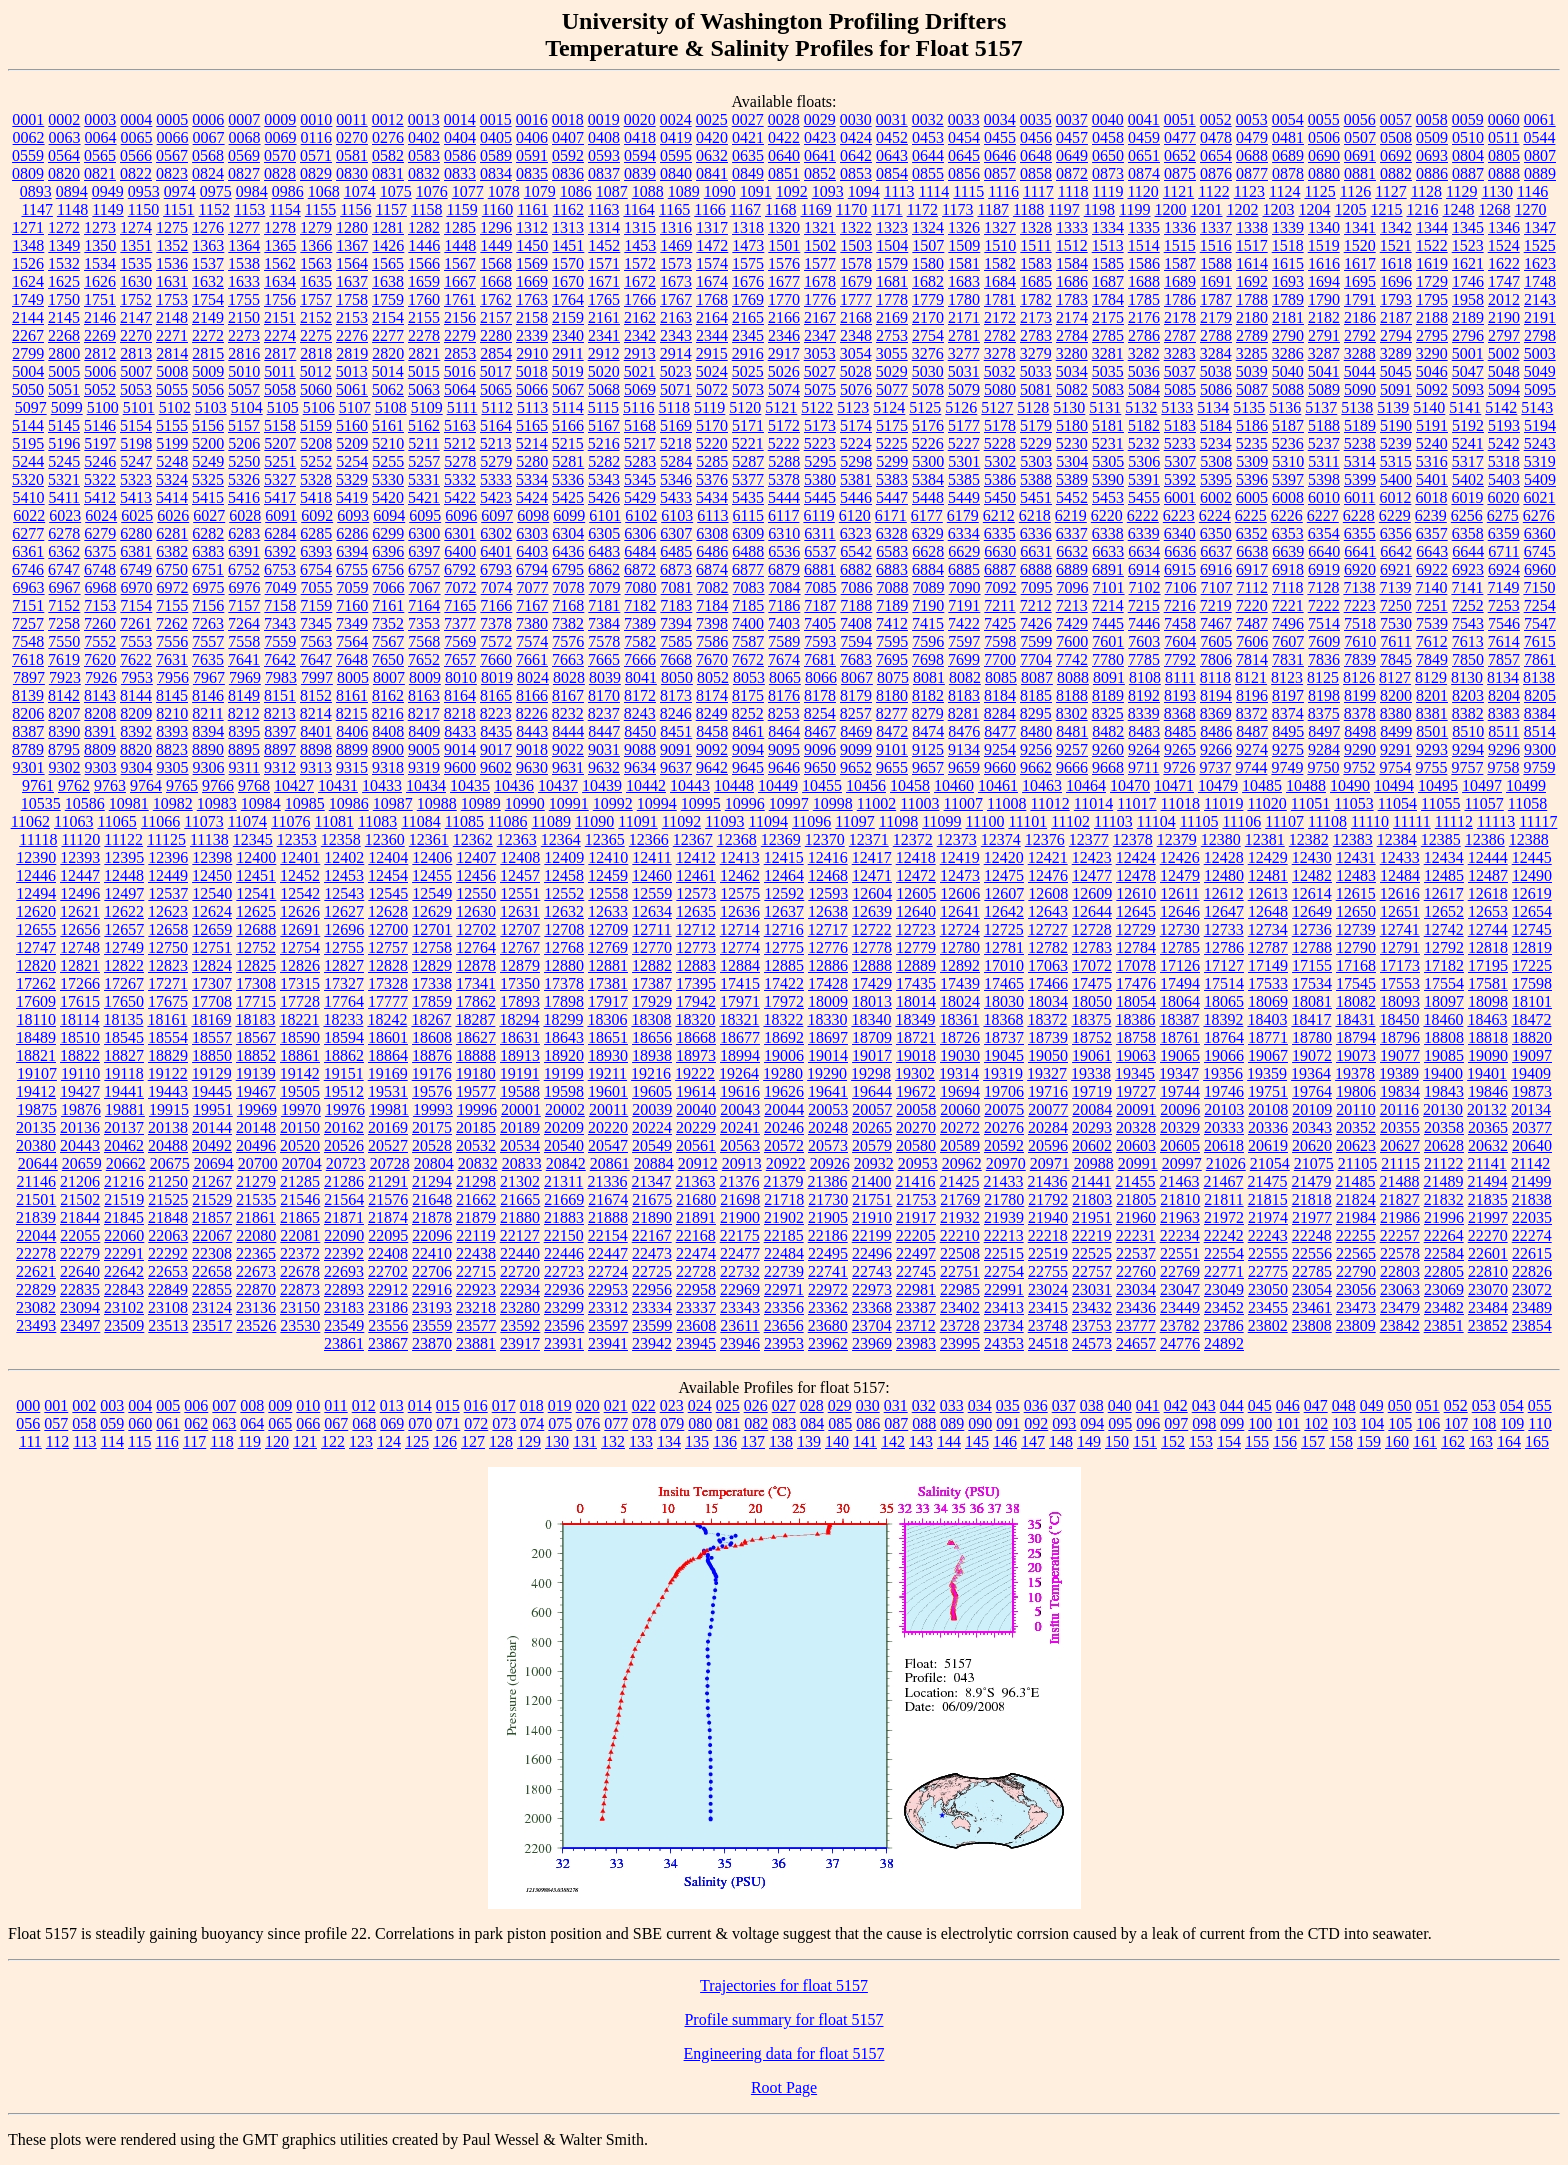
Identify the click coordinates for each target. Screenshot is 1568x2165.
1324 (928, 227)
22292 (168, 1253)
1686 (1072, 281)
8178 (820, 695)
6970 (137, 587)
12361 (429, 839)
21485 (1355, 1181)
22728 (696, 1271)
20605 (1180, 1145)
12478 (1136, 875)
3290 (1432, 353)
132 (613, 1441)
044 (1232, 1405)
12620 (36, 911)
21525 (168, 1199)
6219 (1071, 515)
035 (1008, 1405)
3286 (1288, 353)
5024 (712, 371)
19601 (608, 1091)
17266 (80, 983)
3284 (1216, 353)
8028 (569, 677)
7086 (857, 587)
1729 (1432, 281)
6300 (424, 533)
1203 (1279, 209)
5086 (1216, 389)
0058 (1432, 119)
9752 (1359, 767)
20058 (916, 1109)
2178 (1180, 317)
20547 (608, 1145)
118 (221, 1441)
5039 (1252, 371)
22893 (344, 1289)
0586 (460, 155)
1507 (928, 245)
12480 (1224, 875)
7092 (1001, 587)
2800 (64, 353)
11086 (507, 821)
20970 (1006, 1163)
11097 (854, 821)
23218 (476, 1307)
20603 (1136, 1145)
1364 (244, 245)
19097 (1532, 1055)
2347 (820, 335)
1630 (136, 281)
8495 (1288, 731)
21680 (696, 1199)
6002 (1216, 497)
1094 (864, 191)
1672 (640, 281)
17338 (432, 983)
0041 (1144, 119)
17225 (1532, 965)
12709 (608, 929)
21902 (784, 1217)
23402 (960, 1307)
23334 (652, 1307)
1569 (532, 263)
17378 (564, 983)
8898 (316, 749)
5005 (64, 371)
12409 (564, 857)
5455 (1144, 497)
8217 (424, 713)
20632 (1488, 1145)
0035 (1036, 119)
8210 (172, 713)
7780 (1108, 659)
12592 (784, 893)
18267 (431, 1019)
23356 (784, 1307)
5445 (820, 497)
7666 (640, 659)
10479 (1218, 785)
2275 (316, 335)
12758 (432, 947)
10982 (173, 803)
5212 (460, 443)
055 (1540, 1405)
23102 (124, 1307)
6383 (208, 551)
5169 (676, 425)
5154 (136, 425)
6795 (568, 569)
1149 (107, 209)
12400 (256, 857)
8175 (748, 695)
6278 (64, 533)
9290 (1360, 749)
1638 (388, 281)
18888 (476, 1055)
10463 (1042, 785)
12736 (1312, 929)
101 (1288, 1423)
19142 (300, 1073)
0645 (964, 155)
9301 (29, 767)
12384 (1397, 839)
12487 (1488, 875)
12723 (916, 929)
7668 (676, 659)
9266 (1216, 749)
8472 (892, 731)
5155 (172, 425)
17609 (36, 1001)
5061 (352, 389)
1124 (1284, 191)
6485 (676, 551)
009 (280, 1405)
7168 (568, 605)
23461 (1312, 1307)
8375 (1324, 713)
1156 (355, 209)
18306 (607, 1019)
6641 (1360, 551)
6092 (317, 515)
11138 (209, 839)
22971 (784, 1289)
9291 (1396, 749)
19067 (1268, 1055)
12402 (344, 857)
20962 (962, 1163)
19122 (168, 1073)
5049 (1540, 371)
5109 (427, 407)
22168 (696, 1235)
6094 (389, 515)
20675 (170, 1163)
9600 (460, 767)
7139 (1395, 587)
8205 (1540, 695)
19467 (256, 1091)
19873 (1532, 1091)
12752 (256, 947)
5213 (496, 443)
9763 (110, 785)
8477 (1000, 731)
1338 (1252, 227)
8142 (64, 695)
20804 (434, 1163)
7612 (1432, 641)
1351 (136, 245)
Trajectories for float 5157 (784, 1985)
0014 (460, 119)
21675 (652, 1199)
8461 (748, 731)
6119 (818, 515)
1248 (1459, 209)
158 (1341, 1441)
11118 (38, 839)
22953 (608, 1289)
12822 (124, 965)
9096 (820, 749)
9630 (532, 767)
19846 (1488, 1091)
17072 (1092, 965)
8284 (1000, 713)
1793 (1396, 299)
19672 (916, 1091)
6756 (388, 569)
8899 (352, 749)
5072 (712, 389)
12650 (1356, 911)
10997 (789, 803)
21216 (124, 1181)
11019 (1223, 803)
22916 (432, 1289)
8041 (641, 677)
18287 (475, 1019)
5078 (928, 389)
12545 (388, 893)
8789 (28, 749)
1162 (568, 209)
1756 (280, 299)
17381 (608, 983)
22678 (300, 1271)
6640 (1324, 551)
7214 (1108, 605)
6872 (640, 569)
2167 (820, 317)
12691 (300, 929)
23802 (1268, 1325)
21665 (520, 1199)
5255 (388, 461)
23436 (1136, 1307)
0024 (676, 119)
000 (28, 1405)
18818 (1488, 1037)
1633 (244, 281)
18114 (79, 1019)
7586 (712, 641)
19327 (1047, 1073)
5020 (604, 371)
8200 (1396, 695)
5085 (1180, 389)
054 (1512, 1405)
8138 (1539, 677)
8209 (136, 713)
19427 (80, 1091)
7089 (929, 587)
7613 (1468, 641)
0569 (244, 155)
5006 (100, 371)
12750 (168, 947)
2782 (1000, 335)
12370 (825, 839)
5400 (1396, 479)
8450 (640, 731)
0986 (288, 191)
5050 (28, 389)
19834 (1400, 1091)
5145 (64, 425)
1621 (1468, 263)
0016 (532, 119)
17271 (168, 983)
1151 (178, 209)
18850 (212, 1055)
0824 (208, 173)
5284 (676, 461)
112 (57, 1441)
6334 (964, 533)
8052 (713, 677)
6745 (1540, 551)
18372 (1047, 1019)
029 (840, 1405)
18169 (211, 1019)
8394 (208, 731)
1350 (100, 245)
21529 (212, 1199)
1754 (208, 299)
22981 (916, 1289)
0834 (496, 173)
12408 (520, 857)
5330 (388, 479)
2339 (532, 335)
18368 (1003, 1019)
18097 (1444, 1001)
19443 (168, 1091)
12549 (432, 893)
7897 (29, 677)
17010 (1004, 965)
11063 (73, 821)
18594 (344, 1037)
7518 (1360, 623)
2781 (964, 335)
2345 (748, 335)
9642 (712, 767)
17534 (1312, 983)
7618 (28, 659)
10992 (613, 803)
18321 (739, 1019)
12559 (652, 893)
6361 (28, 551)
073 (504, 1423)
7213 (1072, 605)
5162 (424, 425)
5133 (1177, 407)
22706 (432, 1271)
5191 (1432, 425)
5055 (172, 389)
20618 (1224, 1145)
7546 (1504, 623)
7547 (1540, 623)
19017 (872, 1055)
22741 (828, 1271)
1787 (1216, 299)
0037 (1072, 119)
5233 (1180, 443)
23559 (432, 1325)
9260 (1108, 749)
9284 (1324, 749)
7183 (676, 605)
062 (196, 1423)
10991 (569, 803)
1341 (1360, 227)
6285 (316, 533)
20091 (1136, 1109)
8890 (208, 749)
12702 (476, 929)
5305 (1108, 461)
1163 (603, 209)
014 (420, 1405)
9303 (101, 767)
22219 (1092, 1235)
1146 (1532, 191)
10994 (657, 803)
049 (1372, 1405)
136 (725, 1441)
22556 (1312, 1253)
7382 (568, 623)
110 (1539, 1423)
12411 (651, 857)
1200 (1171, 209)
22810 (1488, 1271)
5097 (31, 407)
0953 (144, 191)
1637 (352, 281)
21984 (1356, 1217)
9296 (1504, 749)
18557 (212, 1037)
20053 (828, 1109)
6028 (245, 515)
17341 (476, 983)
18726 (960, 1037)
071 (448, 1423)
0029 (820, 119)
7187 (820, 605)
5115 (603, 407)
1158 (426, 209)
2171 (964, 317)
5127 (997, 407)
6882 (856, 569)
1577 (820, 263)
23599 (652, 1325)
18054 (1136, 1001)
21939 (1004, 1217)
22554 (1224, 1253)
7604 (1180, 641)
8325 (1108, 713)
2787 (1180, 335)
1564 (352, 263)
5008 (172, 371)
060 (140, 1423)
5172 (784, 425)
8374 (1288, 713)
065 (280, 1423)
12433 (1400, 857)
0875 (1180, 173)
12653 (1488, 911)
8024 (533, 677)
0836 (568, 173)
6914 (1144, 569)
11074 (247, 821)
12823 (168, 965)
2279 (460, 335)
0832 (424, 173)
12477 (1092, 875)
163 (1481, 1441)
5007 (136, 371)
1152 (214, 209)
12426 (1180, 857)
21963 (1180, 1217)
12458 (564, 875)
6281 (172, 533)
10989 (481, 803)
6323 (856, 533)
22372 (300, 1253)
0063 (65, 137)
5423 (496, 497)
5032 (1000, 371)
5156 (208, 425)
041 (1148, 1405)
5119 (709, 407)
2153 (352, 317)
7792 (1180, 659)
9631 (568, 767)
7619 (64, 659)
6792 (460, 569)
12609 (1092, 893)
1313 (568, 227)
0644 (928, 155)
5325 (208, 479)
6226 (1287, 515)
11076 (290, 821)
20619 (1268, 1145)
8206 (28, 713)
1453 (640, 245)
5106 (319, 407)
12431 (1356, 857)
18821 (36, 1055)
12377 (1089, 839)
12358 (341, 839)
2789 (1252, 335)
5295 (820, 461)
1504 (892, 245)
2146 (100, 317)
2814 (172, 353)
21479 (1311, 1181)
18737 (1004, 1037)
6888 (1036, 569)
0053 (1252, 119)
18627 (476, 1037)
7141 (1467, 587)
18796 (1400, 1037)
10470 (1130, 785)
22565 (1356, 1253)
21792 (1048, 1199)
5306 (1144, 461)
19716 (1048, 1091)
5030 (928, 371)
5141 (1465, 407)
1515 (1180, 245)
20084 (1092, 1109)
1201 (1207, 209)
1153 (249, 209)
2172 (1000, 317)
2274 (280, 335)
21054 (1270, 1163)
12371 (869, 839)
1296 (496, 227)
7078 (569, 587)
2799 (28, 353)
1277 (244, 227)
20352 (1356, 1127)
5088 (1288, 389)
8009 (425, 677)
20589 (960, 1145)
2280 (496, 335)
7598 (1000, 641)
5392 (1180, 479)
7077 (533, 587)
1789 (1288, 299)
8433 (460, 731)
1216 (1423, 209)
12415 (784, 857)
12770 (652, 947)
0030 (856, 119)
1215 (1387, 209)
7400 (748, 623)
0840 (676, 173)
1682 (928, 281)
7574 (532, 641)
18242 (387, 1019)
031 (896, 1405)
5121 (781, 407)
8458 (712, 731)
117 (194, 1441)
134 (669, 1441)
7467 (1216, 623)
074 (532, 1423)
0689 (1288, 155)
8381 (1432, 713)
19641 (828, 1091)
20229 (696, 1127)
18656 (652, 1037)
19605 (652, 1091)
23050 (1268, 1289)
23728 (960, 1325)
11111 (1412, 821)
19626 (784, 1091)
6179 (963, 515)
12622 (124, 911)
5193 (1504, 425)
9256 (1036, 749)
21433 (1003, 1181)
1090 (720, 191)
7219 (1216, 605)
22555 (1268, 1253)
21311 (563, 1181)
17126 (1180, 965)
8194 (1216, 695)
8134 (1503, 677)
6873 (676, 569)
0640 (784, 155)
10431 (338, 785)
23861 (344, 1343)
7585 (676, 641)
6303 (532, 533)
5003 (1540, 353)
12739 (1356, 929)
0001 (28, 119)
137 (753, 1441)
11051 (1310, 803)
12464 (784, 875)
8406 (352, 731)
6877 (748, 569)
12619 (1532, 893)
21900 (740, 1217)
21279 (256, 1181)
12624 (212, 911)
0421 (748, 137)
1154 (284, 209)
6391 (244, 551)
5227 (964, 443)
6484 (640, 551)
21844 (80, 1217)
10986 (349, 803)
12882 (652, 965)
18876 (432, 1055)
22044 (36, 1235)
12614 (1312, 893)
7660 (496, 659)
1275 (172, 227)
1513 (1108, 245)
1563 (316, 263)
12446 (36, 875)
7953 (137, 677)
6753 (280, 569)
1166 (709, 209)
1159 (461, 209)
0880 (1324, 173)
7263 (208, 623)
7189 (892, 605)
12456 (476, 875)
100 (1260, 1423)
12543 (344, 893)
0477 (1180, 137)
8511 (1503, 731)
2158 (532, 317)
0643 (892, 155)
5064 (460, 389)
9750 (1323, 767)
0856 (964, 173)
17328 (388, 983)
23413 (1004, 1307)
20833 (522, 1163)
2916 (748, 353)
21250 (168, 1181)
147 (1033, 1441)
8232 (568, 713)
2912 (604, 353)
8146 (208, 695)
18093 (1400, 1001)
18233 (343, 1019)
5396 (1252, 479)
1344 (1432, 227)
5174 (856, 425)
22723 (564, 1271)
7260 (100, 623)
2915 (712, 353)
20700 (258, 1163)
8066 (821, 677)
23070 (1488, 1289)
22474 (696, 1253)
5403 (1504, 479)
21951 (1092, 1217)
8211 (207, 713)
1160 (497, 209)
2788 (1216, 335)
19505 (300, 1091)
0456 (1036, 137)
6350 (1216, 533)
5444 (784, 497)
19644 (872, 1091)
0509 (1432, 137)
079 (672, 1423)
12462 (740, 875)
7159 (316, 605)
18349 (915, 1019)
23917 (520, 1343)
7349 (352, 623)
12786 (1224, 947)
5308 (1216, 461)
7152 (64, 605)
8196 (1252, 695)
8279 (928, 713)
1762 (496, 299)
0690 (1324, 155)
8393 (172, 731)
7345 (316, 623)
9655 (892, 767)
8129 (1431, 677)
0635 (748, 155)
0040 (1108, 119)
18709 (872, 1037)
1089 (684, 191)
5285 (712, 461)
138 (781, 1441)
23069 (1444, 1289)
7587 (748, 641)
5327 (280, 479)
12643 (1048, 911)
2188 (1432, 317)
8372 (1252, 713)
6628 (928, 551)
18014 (916, 1001)
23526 (256, 1325)
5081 (1036, 389)
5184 (1216, 425)
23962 (828, 1343)
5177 (964, 425)
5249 (208, 461)
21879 (476, 1217)
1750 (64, 299)
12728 (1092, 929)
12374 (1001, 839)
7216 (1180, 605)
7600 (1072, 641)
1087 (612, 191)
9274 (1252, 749)
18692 (784, 1037)
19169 (388, 1073)
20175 (432, 1127)
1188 (1028, 209)
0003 (100, 119)
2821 (424, 353)
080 (700, 1423)
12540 (212, 893)
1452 (604, 245)
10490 (1350, 785)
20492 (212, 1145)
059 (112, 1423)
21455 (1135, 1181)
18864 (388, 1055)
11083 (377, 821)
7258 (64, 623)
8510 (1468, 731)
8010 (461, 677)
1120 (1142, 191)
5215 (568, 443)
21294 (432, 1181)
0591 (532, 155)
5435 (748, 497)
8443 (532, 731)
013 (392, 1405)
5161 (388, 425)
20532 (476, 1145)
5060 (316, 389)
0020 (640, 119)
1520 (1360, 245)
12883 (696, 965)
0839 (640, 173)
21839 (36, 1217)
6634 (1144, 551)
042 (1176, 1405)
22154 (608, 1235)
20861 (610, 1163)
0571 (316, 155)
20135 (36, 1127)
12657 (124, 929)
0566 (136, 155)
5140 (1429, 407)
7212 (1036, 605)
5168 (640, 425)
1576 (784, 263)
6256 (1467, 515)
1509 (964, 245)
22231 (1136, 1235)
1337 (1216, 227)
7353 (424, 623)
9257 (1072, 749)
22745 (916, 1271)
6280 (136, 533)
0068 (245, 137)
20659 (82, 1163)
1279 (316, 227)
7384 (604, 623)
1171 (886, 209)
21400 (871, 1181)
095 (1120, 1423)
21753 (916, 1199)
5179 (1036, 425)
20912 (698, 1163)
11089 (551, 821)
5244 (28, 461)
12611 (1179, 893)
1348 (28, 245)
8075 (893, 677)
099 (1232, 1423)
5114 (567, 407)
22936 (564, 1289)
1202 (1243, 209)
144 (949, 1441)
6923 (1468, 569)
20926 (830, 1163)
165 (1537, 1441)
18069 (1268, 1001)
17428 (828, 983)
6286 (352, 533)
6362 (64, 551)
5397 (1288, 479)
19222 (695, 1073)
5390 (1108, 479)
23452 (1224, 1307)
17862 (476, 1001)
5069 (640, 389)
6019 (1467, 497)
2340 (568, 335)
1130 (1496, 191)
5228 (1000, 443)
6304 (568, 533)
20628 (1444, 1145)
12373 (957, 839)
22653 (168, 1271)
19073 (1356, 1055)
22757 (1092, 1271)
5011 (279, 371)
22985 (960, 1289)
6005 (1252, 497)
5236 (1288, 443)
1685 (1036, 281)
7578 (604, 641)
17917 (608, 1001)
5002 (1504, 353)
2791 (1324, 335)
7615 (1540, 641)
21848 (168, 1217)
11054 (1397, 803)
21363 (695, 1181)
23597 (608, 1325)
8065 (785, 677)
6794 (532, 569)
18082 (1356, 1001)
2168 (856, 317)
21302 (520, 1181)
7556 (172, 641)
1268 (1495, 209)
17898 (564, 1001)
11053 (1353, 803)
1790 (1324, 299)
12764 (476, 947)
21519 (124, 1199)
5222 (784, 443)
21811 (1223, 1199)
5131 (1105, 407)
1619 (1432, 263)
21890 (652, 1217)
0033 (964, 119)
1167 (745, 209)
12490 (1532, 875)
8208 (100, 713)
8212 (244, 713)
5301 (964, 461)
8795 (64, 749)
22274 (1532, 1235)
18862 (344, 1055)
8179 (856, 695)
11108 (1327, 821)
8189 (1108, 695)
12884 (740, 965)
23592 (520, 1325)
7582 (640, 641)
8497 (1324, 731)
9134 (964, 749)
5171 (748, 425)
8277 (892, 713)
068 (364, 1423)
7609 (1324, 641)
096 (1148, 1423)
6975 (209, 587)
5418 (316, 497)
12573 (696, 893)
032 (924, 1405)
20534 (520, 1145)
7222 (1324, 605)
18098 (1488, 1001)
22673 (256, 1271)
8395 (244, 731)
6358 (1468, 533)
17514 (1224, 983)
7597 (964, 641)
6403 (532, 551)
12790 (1356, 947)
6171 (891, 515)
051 (1428, 1405)
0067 (209, 137)
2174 (1072, 317)
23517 (212, 1325)
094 (1092, 1423)
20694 (214, 1163)
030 (868, 1405)
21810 (1180, 1199)
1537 (208, 263)
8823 (172, 749)
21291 (388, 1181)
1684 (1000, 281)
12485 (1444, 875)
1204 (1315, 209)
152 (1173, 1441)
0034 (1000, 119)
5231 (1108, 443)
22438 (476, 1253)
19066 (1224, 1055)
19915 (169, 1109)
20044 (784, 1109)
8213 (280, 713)
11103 (1113, 821)
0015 (496, 119)
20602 (1092, 1145)
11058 (1527, 803)
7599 (1036, 641)
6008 (1288, 497)
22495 (828, 1253)
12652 (1444, 911)
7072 (461, 587)
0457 (1072, 137)
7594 (856, 641)
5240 (1432, 443)
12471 (872, 875)
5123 (853, 407)
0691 (1360, 155)
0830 (352, 173)
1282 (424, 227)
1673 (676, 281)
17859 (432, 1001)
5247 (136, 461)
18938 (652, 1055)
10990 (525, 803)
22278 (36, 1253)
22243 (1268, 1235)
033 (952, 1405)
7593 (820, 641)
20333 (1224, 1127)
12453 (344, 875)
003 (112, 1405)
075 (560, 1423)
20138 (168, 1127)
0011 (351, 119)
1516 (1216, 245)
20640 (1532, 1145)
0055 (1324, 119)
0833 (460, 173)
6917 (1252, 569)
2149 (208, 317)
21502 (80, 1199)
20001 (521, 1109)
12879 (520, 965)
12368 (737, 839)
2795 (1432, 335)
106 (1428, 1423)
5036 (1144, 371)
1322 (856, 227)
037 (1064, 1405)
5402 (1468, 479)
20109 (1312, 1109)
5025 (748, 371)
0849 (748, 173)
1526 (28, 263)
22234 (1180, 1235)
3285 (1252, 353)
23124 (212, 1307)
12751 (212, 947)
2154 (388, 317)
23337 (696, 1307)
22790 (1356, 1271)
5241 (1468, 443)
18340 (871, 1019)
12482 (1312, 875)
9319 (424, 767)
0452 (892, 137)
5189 (1360, 425)
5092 (1432, 389)
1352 (172, 245)
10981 (129, 803)
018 (532, 1405)
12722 (872, 929)
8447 (604, 731)
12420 (1004, 857)
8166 (532, 695)
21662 (476, 1199)
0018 (568, 119)
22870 (256, 1289)
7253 (1504, 605)
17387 (652, 983)
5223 (820, 443)
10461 (998, 785)
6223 (1179, 515)
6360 (1540, 533)
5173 (820, 425)
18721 (916, 1037)
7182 (640, 605)
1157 (391, 209)
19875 (37, 1109)
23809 (1356, 1325)
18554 (168, 1037)
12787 (1268, 947)
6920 (1360, 569)
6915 (1180, 569)
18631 (520, 1037)
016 (476, 1405)
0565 (100, 155)
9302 (65, 767)
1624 (28, 281)
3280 (1072, 353)
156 (1285, 1441)
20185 (476, 1127)
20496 (256, 1145)
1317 (712, 227)
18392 (1223, 1019)
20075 (1004, 1109)
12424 (1136, 857)
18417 (1311, 1019)
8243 (640, 713)
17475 (1092, 983)
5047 (1468, 371)
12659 (212, 929)
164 (1509, 1441)
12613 (1268, 893)
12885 (784, 965)
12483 (1356, 875)
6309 (748, 533)
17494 (1180, 983)
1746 (1468, 281)
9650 (820, 767)
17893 (520, 1001)
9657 (928, 767)
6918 (1288, 569)
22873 (300, 1289)
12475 (1004, 875)
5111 (462, 407)
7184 (712, 605)
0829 (316, 173)
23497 (80, 1325)
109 (1512, 1423)
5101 (139, 407)
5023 (676, 371)
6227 (1323, 515)
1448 (460, 245)
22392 (344, 1253)
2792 (1360, 335)
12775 (784, 947)
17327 (344, 983)
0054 (1288, 119)
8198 (1324, 695)
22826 (1532, 1271)
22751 (960, 1271)
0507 (1360, 137)
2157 (496, 317)
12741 (1400, 929)
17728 (300, 1001)
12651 (1400, 911)
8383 (1504, 713)
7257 (28, 623)
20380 (36, 1145)
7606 (1252, 641)
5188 (1324, 425)
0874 (1144, 173)
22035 (1532, 1217)
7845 (1396, 659)
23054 (1312, 1289)
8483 (1144, 731)
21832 (1444, 1199)
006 (196, 1405)
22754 (1004, 1271)
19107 (37, 1073)
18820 (1532, 1037)
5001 (1468, 353)
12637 (784, 911)
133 (641, 1441)
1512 (1072, 245)
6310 (784, 533)
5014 (388, 371)
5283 (640, 461)
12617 (1444, 893)
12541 (256, 893)
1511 (1035, 245)
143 (921, 1441)
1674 (712, 281)
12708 (564, 929)
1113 (899, 191)
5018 (532, 371)
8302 (1072, 713)
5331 (424, 479)
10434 (426, 785)
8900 (388, 749)
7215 (1144, 605)
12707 (520, 929)
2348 (856, 335)
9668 (1108, 767)
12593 (828, 893)
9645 (748, 767)
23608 (696, 1325)
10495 (1438, 785)
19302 (915, 1073)
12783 (1092, 947)
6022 (29, 515)
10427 (294, 785)
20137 (124, 1127)
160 (1397, 1441)
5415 (208, 497)
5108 (391, 407)
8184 (1000, 695)
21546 (300, 1199)
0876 (1216, 173)
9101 (892, 749)
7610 (1360, 641)
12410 (608, 857)
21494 (1487, 1181)
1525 (1540, 245)
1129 (1461, 191)
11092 (681, 821)
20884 (654, 1163)
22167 (652, 1235)
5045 (1396, 371)
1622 (1504, 263)
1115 (968, 191)
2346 (784, 335)
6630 (1000, 551)
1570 (568, 263)
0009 (280, 119)
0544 (1539, 137)
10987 (393, 803)
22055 (80, 1235)
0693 (1432, 155)
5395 (1216, 479)
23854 (1532, 1325)
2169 (892, 317)
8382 (1468, 713)
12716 (784, 929)
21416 (915, 1181)
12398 (212, 857)
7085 (821, 587)
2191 (1540, 317)
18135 (123, 1019)
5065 (496, 389)
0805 (1504, 155)
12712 (696, 929)
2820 (388, 353)
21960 (1136, 1217)
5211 (423, 443)
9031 (604, 749)
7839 (1360, 659)
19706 (1004, 1091)
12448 (124, 875)
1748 (1540, 281)
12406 (432, 857)
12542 (300, 893)
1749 (28, 299)
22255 (1356, 1235)
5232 (1144, 443)
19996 (477, 1109)
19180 (476, 1073)
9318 (388, 767)
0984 (252, 191)
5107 (355, 407)
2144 (28, 317)
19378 (1355, 1073)
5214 (532, 443)
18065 (1224, 1001)
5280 (532, 461)
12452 (300, 875)
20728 (390, 1163)
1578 (856, 263)
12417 (872, 857)
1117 (1038, 191)
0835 (532, 173)
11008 (1006, 803)
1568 (496, 263)
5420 (388, 497)
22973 (872, 1289)
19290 (827, 1073)
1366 (316, 245)
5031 (964, 371)
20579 (872, 1145)
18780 (1312, 1037)
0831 (388, 173)
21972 (1224, 1217)
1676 (748, 281)
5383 (892, 479)
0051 (1180, 119)
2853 (460, 353)
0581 (352, 155)
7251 (1432, 605)
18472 (1531, 1019)
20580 (916, 1145)
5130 (1069, 407)
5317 (1468, 461)
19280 (783, 1073)
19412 (36, 1091)
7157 (244, 605)
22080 (256, 1235)
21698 (740, 1199)
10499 (1526, 785)
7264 (244, 623)
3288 (1360, 353)
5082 (1072, 389)
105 (1400, 1423)
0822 (136, 173)
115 (139, 1441)
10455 (822, 785)
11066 (160, 821)
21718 (784, 1199)
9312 (280, 767)
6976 (245, 587)
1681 (892, 281)
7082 (713, 587)
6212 (999, 515)
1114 (934, 191)
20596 (1048, 1145)
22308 (212, 1253)
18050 (1092, 1001)
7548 (28, 641)
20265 (872, 1127)
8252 (748, 713)
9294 (1468, 749)
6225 (1251, 515)
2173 (1036, 317)
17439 (960, 983)
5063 (424, 389)
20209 (564, 1127)
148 (1061, 1441)
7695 (892, 659)
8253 (784, 713)
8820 (136, 749)
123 (361, 1441)
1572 (640, 263)
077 (616, 1423)
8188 (1072, 695)
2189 (1468, 317)
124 (389, 1441)
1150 (143, 209)
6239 (1431, 515)
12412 (696, 857)
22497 (916, 1253)
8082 (965, 677)
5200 (208, 443)
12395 (124, 857)
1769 (748, 299)
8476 (964, 731)
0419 (676, 137)
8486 (1216, 731)
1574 (712, 263)
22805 (1444, 1271)
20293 (1092, 1127)
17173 (1400, 965)
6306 (640, 533)
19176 (432, 1073)
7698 (928, 659)
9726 (1179, 767)
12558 (608, 893)
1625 (64, 281)
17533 (1268, 983)
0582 (388, 155)
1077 (468, 191)
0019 (604, 119)
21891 (696, 1217)
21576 (388, 1199)
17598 (1532, 983)
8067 (857, 677)
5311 (1323, 461)
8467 (820, 731)
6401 (496, 551)
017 (504, 1405)
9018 (532, 749)
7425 (1000, 623)
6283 (244, 533)
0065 (137, 137)
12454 (388, 875)
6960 (1540, 569)
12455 (432, 875)
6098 (533, 515)
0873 (1108, 173)
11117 (1538, 821)
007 (224, 1405)
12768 (564, 947)
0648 (1036, 155)
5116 (638, 407)
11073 (203, 821)
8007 (389, 677)
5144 (28, 425)
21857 (212, 1217)
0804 (1468, 155)
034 (980, 1405)
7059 (353, 587)
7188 (856, 605)
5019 (568, 371)
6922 (1432, 569)
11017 (1136, 803)
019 (560, 1405)
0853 (856, 173)
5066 (532, 389)
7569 (460, 641)
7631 (172, 659)
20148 (256, 1127)
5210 (388, 443)
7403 (784, 623)
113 (84, 1441)
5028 (856, 371)
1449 (496, 245)
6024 (101, 515)
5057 (244, 389)
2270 (136, 335)
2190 (1504, 317)
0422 (784, 137)
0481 (1288, 137)
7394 (676, 623)
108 (1484, 1423)
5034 (1072, 371)
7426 (1036, 623)
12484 (1400, 875)
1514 (1144, 245)
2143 (1540, 299)
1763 (532, 299)
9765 (182, 785)
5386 (1000, 479)
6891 (1108, 569)
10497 (1482, 785)
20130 (1443, 1109)
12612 (1224, 893)
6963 (29, 587)
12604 (872, 893)
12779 (916, 947)
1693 (1288, 281)
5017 (496, 371)
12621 (80, 911)
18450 (1399, 1019)
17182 (1444, 965)
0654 (1216, 155)
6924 (1504, 569)
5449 (964, 497)
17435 (916, 983)
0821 (100, 173)
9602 (496, 767)
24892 (1224, 1343)
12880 (564, 965)
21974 (1268, 1217)
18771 (1268, 1037)
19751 (1268, 1091)
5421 (424, 497)
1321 (820, 227)
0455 (1000, 137)
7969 (245, 677)
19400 (1443, 1073)
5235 (1252, 443)
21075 (1314, 1163)
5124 (889, 407)
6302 (496, 533)
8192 (1144, 695)
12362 (473, 839)
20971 (1050, 1163)
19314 (959, 1073)
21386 (827, 1181)
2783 (1036, 335)
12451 (256, 875)
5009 (208, 371)
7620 (100, 659)
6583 (892, 551)
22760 (1136, 1271)
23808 (1312, 1325)
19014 (828, 1055)
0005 (172, 119)
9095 (784, 749)
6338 (1108, 533)
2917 (784, 353)
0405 (496, 137)
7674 (784, 659)
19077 (1400, 1055)
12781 (1004, 947)
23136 (256, 1307)
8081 (929, 677)
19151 (344, 1073)
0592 (568, 155)
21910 (872, 1217)
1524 (1504, 245)
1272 (64, 227)
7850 (1468, 659)
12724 (960, 929)
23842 (1400, 1325)
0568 (208, 155)
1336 (1180, 227)
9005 (424, 749)
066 (308, 1423)
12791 (1400, 947)
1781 (1000, 299)
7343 (280, 623)
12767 (520, 947)
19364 (1311, 1073)
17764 (344, 1001)
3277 (964, 353)
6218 (1035, 515)
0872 (1072, 173)
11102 (1070, 821)
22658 (212, 1271)
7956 (173, 677)
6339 (1144, 533)
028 (812, 1405)
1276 (208, 227)
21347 (651, 1181)
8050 (677, 677)
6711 (1503, 551)
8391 (100, 731)
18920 (564, 1055)
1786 (1180, 299)
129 (529, 1441)
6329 (928, 533)
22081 (300, 1235)
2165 (748, 317)
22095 (388, 1235)
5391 (1144, 479)
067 (336, 1423)
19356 (1223, 1073)
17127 (1224, 965)
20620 (1312, 1145)
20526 (344, 1145)
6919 (1324, 569)
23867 (388, 1343)
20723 (346, 1163)
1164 (638, 209)
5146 (100, 425)
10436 (514, 785)
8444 (568, 731)
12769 (608, 947)
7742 (1072, 659)
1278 (280, 227)
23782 (1180, 1325)
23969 (872, 1343)
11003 (919, 803)
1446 (424, 245)
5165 (532, 425)
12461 (696, 875)
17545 (1356, 983)
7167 (532, 605)
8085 (1001, 677)
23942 (652, 1343)
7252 (1468, 605)
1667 (460, 281)
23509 (124, 1325)
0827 (244, 173)
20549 (652, 1145)
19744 (1180, 1091)
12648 (1268, 911)
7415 (928, 623)
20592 (1004, 1145)
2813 (136, 353)
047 (1316, 1405)
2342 (640, 335)
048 (1344, 1405)
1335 (1144, 227)
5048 (1504, 371)
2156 (460, 317)
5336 (568, 479)
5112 (496, 407)
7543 (1468, 623)
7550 (64, 641)
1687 (1108, 281)
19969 (257, 1109)
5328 (316, 479)
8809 (100, 749)
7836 (1324, 659)
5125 (925, 407)
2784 (1072, 335)
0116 (316, 137)
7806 (1216, 659)
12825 (256, 965)
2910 (532, 353)
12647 (1224, 911)
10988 (437, 803)
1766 (640, 299)
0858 (1036, 173)
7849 (1432, 659)
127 (473, 1441)
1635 (316, 281)
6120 (855, 515)
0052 (1216, 119)
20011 (608, 1109)
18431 (1355, 1019)
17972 (784, 1001)
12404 (388, 857)
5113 (532, 407)
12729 (1136, 929)
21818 (1312, 1199)
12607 (1004, 893)
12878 (476, 965)
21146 (36, 1181)
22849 (168, 1289)
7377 (460, 623)
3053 (820, 353)
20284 (1048, 1127)
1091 (756, 191)
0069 (281, 137)
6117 (783, 515)
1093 (828, 191)
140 (837, 1441)
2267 (28, 335)
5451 (1036, 497)
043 (1204, 1405)
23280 (520, 1307)
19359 (1267, 1073)
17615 (80, 1001)
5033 (1036, 371)
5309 (1252, 461)
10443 (690, 785)
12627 (344, 911)
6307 (676, 533)
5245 (64, 461)
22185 (784, 1235)
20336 (1268, 1127)
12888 (872, 965)
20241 (740, 1127)
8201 (1432, 695)
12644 (1092, 911)
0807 (1540, 155)
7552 (100, 641)
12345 (253, 839)
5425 (568, 497)
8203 (1468, 695)
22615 (1532, 1253)
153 (1201, 1441)
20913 (742, 1163)
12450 (212, 875)
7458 (1180, 623)
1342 (1396, 227)
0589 (496, 155)
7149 (1503, 587)
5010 (244, 371)
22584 (1444, 1253)
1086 (576, 191)
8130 (1467, 677)
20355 (1400, 1127)
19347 (1179, 1073)
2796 (1468, 335)
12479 (1180, 875)
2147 (136, 317)
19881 (125, 1109)
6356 (1396, 533)
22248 (1312, 1235)
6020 (1503, 497)
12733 (1224, 929)
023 (672, 1405)
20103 (1224, 1109)
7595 (892, 641)
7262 (172, 623)
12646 (1180, 911)
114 (112, 1441)
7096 (1073, 587)
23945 (696, 1343)
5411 (64, 497)
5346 (676, 479)
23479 (1400, 1307)
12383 (1353, 839)
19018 (916, 1055)
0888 (1504, 173)
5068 (604, 389)
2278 (424, 335)
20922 (786, 1163)
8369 (1216, 713)
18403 (1267, 1019)
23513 (168, 1325)
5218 (676, 443)
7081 (677, 587)
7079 (605, 587)
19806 (1356, 1091)
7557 (208, 641)
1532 (64, 263)
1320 (784, 227)
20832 (478, 1163)
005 (168, 1405)
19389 (1399, 1073)
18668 (696, 1037)
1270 (1531, 209)
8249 (712, 713)
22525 (1092, 1253)
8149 (244, 695)
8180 (892, 695)
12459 (608, 875)
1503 (856, 245)
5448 (928, 497)
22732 (740, 1271)
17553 (1400, 983)
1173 (957, 209)
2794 (1396, 335)
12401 (300, 857)
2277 (388, 335)
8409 (424, 731)
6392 (280, 551)
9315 (352, 767)
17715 (256, 1001)
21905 (828, 1217)
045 (1260, 1405)
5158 (280, 425)
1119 (1108, 191)
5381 (856, 479)
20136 (80, 1127)
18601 (388, 1037)
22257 (1400, 1235)
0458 (1108, 137)
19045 (1004, 1055)
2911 (567, 353)
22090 (344, 1235)
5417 (280, 497)
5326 (244, 479)
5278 (460, 461)
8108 (1145, 677)
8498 (1360, 731)
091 (1008, 1423)
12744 (1488, 929)
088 (924, 1423)
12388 (1529, 839)
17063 (1048, 965)
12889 (916, 965)
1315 (640, 227)
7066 (389, 587)
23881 (476, 1343)
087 (896, 1423)
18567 (256, 1037)
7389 (640, 623)
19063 (1136, 1055)
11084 (420, 821)
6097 (497, 515)
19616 (740, 1091)
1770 (784, 299)
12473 (960, 875)
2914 (676, 353)
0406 (532, 137)
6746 (28, 569)
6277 (28, 533)
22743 (872, 1271)
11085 (464, 821)
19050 (1048, 1055)
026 (756, 1405)
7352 (388, 623)
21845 (124, 1217)
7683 (856, 659)
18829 (168, 1055)
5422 (460, 497)
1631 (172, 281)
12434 (1444, 857)
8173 (676, 695)
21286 (344, 1181)
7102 (1145, 587)
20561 (696, 1145)
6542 (856, 551)
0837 (604, 173)
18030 (1004, 1001)
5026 (784, 371)
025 (728, 1405)
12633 (608, 911)
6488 (748, 551)
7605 (1216, 641)
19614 (696, 1091)
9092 (712, 749)
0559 (28, 155)
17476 (1136, 983)
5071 (676, 389)
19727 (1136, 1091)
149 (1089, 1441)
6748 (100, 569)
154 (1229, 1441)
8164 (460, 695)
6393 (316, 551)
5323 (136, 479)
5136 (1285, 407)
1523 (1468, 245)
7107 (1217, 587)
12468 (828, 875)
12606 (960, 893)
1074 (360, 191)
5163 (460, 425)
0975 (216, 191)
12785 (1180, 947)
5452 (1072, 497)
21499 (1531, 1181)
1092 (792, 191)
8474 (928, 731)
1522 (1432, 245)
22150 (564, 1235)
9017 (496, 749)
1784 (1108, 299)
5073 (748, 389)
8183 (964, 695)
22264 (1444, 1235)
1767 (676, 299)
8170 (604, 695)
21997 (1488, 1217)
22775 (1268, 1271)
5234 (1216, 443)
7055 (317, 587)
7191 (964, 605)
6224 (1215, 515)
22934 (520, 1289)
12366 (649, 839)
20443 (80, 1145)
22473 (652, 1253)
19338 (1091, 1073)
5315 (1396, 461)
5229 (1036, 443)
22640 (80, 1271)
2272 (208, 335)
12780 (960, 947)
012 (364, 1405)
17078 (1136, 965)
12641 (960, 911)
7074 (497, 587)
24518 (1048, 1343)
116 (166, 1441)
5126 (961, 407)
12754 (300, 947)
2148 (172, 317)
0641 (820, 155)
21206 (80, 1181)
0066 (173, 137)
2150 (244, 317)
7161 (388, 605)
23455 (1268, 1307)
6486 (712, 551)
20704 (302, 1163)
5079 (964, 389)
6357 (1432, 533)
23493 (36, 1325)
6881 (820, 569)
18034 (1048, 1001)
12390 (36, 857)
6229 (1395, 515)
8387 (28, 731)
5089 (1324, 389)
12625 (256, 911)
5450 (1000, 497)
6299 (388, 533)
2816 (244, 353)
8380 (1396, 713)
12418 (916, 857)
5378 (784, 479)
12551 (520, 893)
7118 (1287, 587)
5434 (712, 497)
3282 (1144, 353)
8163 (424, 695)
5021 (640, 371)
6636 (1180, 551)
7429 (1072, 623)
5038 (1216, 371)
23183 (344, 1307)
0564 (64, 155)
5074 (784, 389)
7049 (281, 587)
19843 (1444, 1091)
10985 (305, 803)
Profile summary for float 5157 (783, 2019)
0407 (568, 137)
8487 (1252, 731)
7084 (785, 587)
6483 (604, 551)
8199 (1360, 695)
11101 (1027, 821)
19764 (1312, 1091)
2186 (1360, 317)
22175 (740, 1235)
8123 (1287, 677)
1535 (136, 263)
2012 (1504, 299)
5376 (712, 479)
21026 (1226, 1163)
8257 (856, 713)
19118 (123, 1073)
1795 (1432, 299)
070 (420, 1423)
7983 (281, 677)
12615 (1356, 893)
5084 (1144, 389)
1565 (388, 263)
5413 (136, 497)
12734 (1268, 929)
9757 (1467, 767)
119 (249, 1441)
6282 (208, 533)
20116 (1399, 1109)
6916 (1216, 569)
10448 (734, 785)
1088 (648, 191)
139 (809, 1441)
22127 (520, 1235)
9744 (1251, 767)
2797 (1504, 335)
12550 (476, 893)
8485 (1180, 731)
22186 (828, 1235)
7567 (388, 641)
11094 (768, 821)
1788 (1252, 299)
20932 (874, 1163)
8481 (1072, 731)
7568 (424, 641)
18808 (1444, 1037)
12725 (1004, 929)
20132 (1487, 1109)
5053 (136, 389)
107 (1456, 1423)
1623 (1540, 263)
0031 (892, 119)
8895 (244, 749)
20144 (212, 1127)
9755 (1431, 767)
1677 (784, 281)
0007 (244, 119)
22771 (1224, 1271)
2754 (928, 335)
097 (1176, 1423)
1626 (100, 281)
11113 (1496, 821)
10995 (701, 803)
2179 (1216, 317)
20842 (566, 1163)
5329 (352, 479)
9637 (676, 767)
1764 (568, 299)
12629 (432, 911)
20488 (168, 1145)
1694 (1324, 281)
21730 (828, 1199)
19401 (1487, 1073)
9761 (38, 785)
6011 (1359, 497)
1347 (1540, 227)
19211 (607, 1073)
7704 (1036, 659)
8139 (28, 695)
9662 (1036, 767)
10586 (85, 803)
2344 (712, 335)
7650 (388, 659)
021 (616, 1405)
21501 (36, 1199)
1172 (922, 209)
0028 (784, 119)
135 (697, 1441)
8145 (172, 695)
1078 (504, 191)
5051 (64, 389)
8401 (316, 731)
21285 (300, 1181)
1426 (388, 245)
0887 (1468, 173)
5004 (28, 371)
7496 (1288, 623)
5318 (1504, 461)
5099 (67, 407)
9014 (460, 749)
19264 (739, 1073)
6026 (173, 515)
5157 (244, 425)
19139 (256, 1073)
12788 (1312, 947)
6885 (964, 569)
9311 (244, 767)
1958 (1468, 299)
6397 (424, 551)
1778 (892, 299)
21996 (1444, 1217)
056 (28, 1423)
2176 (1144, 317)
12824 (212, 965)
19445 (212, 1091)
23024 (1048, 1289)
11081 (333, 821)
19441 (124, 1091)
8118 (1215, 677)
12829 (432, 965)
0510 (1468, 137)
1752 (136, 299)
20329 (1180, 1127)
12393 (80, 857)
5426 (604, 497)
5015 (424, 371)
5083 (1108, 389)
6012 (1395, 497)
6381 (136, 551)
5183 (1180, 425)
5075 (820, 389)
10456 (866, 785)
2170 (928, 317)
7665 (604, 659)
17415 (740, 983)
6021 (1539, 497)
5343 (604, 479)
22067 (212, 1235)
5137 (1321, 407)
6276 (1539, 515)
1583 (1036, 263)
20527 (388, 1145)
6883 (892, 569)
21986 (1400, 1217)
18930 (608, 1055)
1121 (1178, 191)
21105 (1357, 1163)
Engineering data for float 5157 (784, 2053)
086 (868, 1423)
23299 (564, 1307)
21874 (388, 1217)
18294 (519, 1019)
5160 (352, 425)
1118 (1073, 191)
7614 (1504, 641)
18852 (256, 1055)
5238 (1360, 443)
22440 (520, 1253)
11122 (123, 839)
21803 (1092, 1199)
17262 (36, 983)
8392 (136, 731)
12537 (168, 893)
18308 (651, 1019)
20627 (1400, 1145)
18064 (1180, 1001)
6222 (1143, 515)
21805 (1136, 1199)
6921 (1396, 569)
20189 (520, 1127)
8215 (352, 713)
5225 (892, 443)
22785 (1312, 1271)
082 (756, 1423)
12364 (561, 839)
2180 (1252, 317)
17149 (1268, 965)
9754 (1395, 767)
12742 (1444, 929)
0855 (928, 173)
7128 (1323, 587)
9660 (1000, 767)
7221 (1288, 605)
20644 (38, 1163)
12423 (1092, 857)
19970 (301, 1109)
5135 (1249, 407)
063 (224, 1423)
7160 (352, 605)
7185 (748, 605)
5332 (460, 479)
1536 (172, 263)
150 (1117, 1441)
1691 (1216, 281)
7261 (136, 623)
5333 (496, 479)
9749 (1287, 767)
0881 (1360, 173)
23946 (740, 1343)
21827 (1400, 1199)
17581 (1488, 983)
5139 (1393, 407)
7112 (1252, 587)
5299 (892, 461)
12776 (828, 947)
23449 (1180, 1307)
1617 (1360, 263)
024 (700, 1405)
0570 (280, 155)
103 (1344, 1423)
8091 (1109, 677)
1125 (1319, 191)
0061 (1540, 119)
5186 (1252, 425)
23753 (1092, 1325)
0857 (1000, 173)
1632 (208, 281)
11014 (1093, 803)
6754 (316, 569)
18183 (255, 1019)
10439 (602, 785)
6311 (819, 533)
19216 (651, 1073)
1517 (1252, 245)
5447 (892, 497)
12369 (781, 839)
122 (333, 1441)
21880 (520, 1217)
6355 (1360, 533)
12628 (388, 911)
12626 (300, 911)
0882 (1396, 173)
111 (30, 1441)
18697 (828, 1037)
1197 (1063, 209)
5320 (28, 479)
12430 (1312, 857)
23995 (960, 1343)
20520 (300, 1145)
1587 (1180, 263)
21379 (783, 1181)
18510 (80, 1037)
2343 (676, 335)
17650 (124, 1001)
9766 (218, 785)
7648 (352, 659)
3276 (928, 353)
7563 (316, 641)
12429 (1268, 857)
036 (1036, 1405)
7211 (999, 605)
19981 (389, 1109)
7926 (101, 677)
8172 (640, 695)
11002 (876, 803)
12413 (740, 857)
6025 (137, 515)
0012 (388, 119)
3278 (1000, 353)
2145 (64, 317)
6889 (1072, 569)
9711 (1143, 767)
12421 (1048, 857)
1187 (992, 209)
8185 (1036, 695)
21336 (607, 1181)
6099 (569, 515)
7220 (1252, 605)
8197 (1288, 695)
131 (585, 1441)
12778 (872, 947)
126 (445, 1441)
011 (335, 1405)
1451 (568, 245)
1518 (1288, 245)
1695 (1360, 281)
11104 (1156, 821)
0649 (1072, 155)
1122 (1213, 191)
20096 (1180, 1109)
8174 (712, 695)
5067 (568, 389)
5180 (1072, 425)
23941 (608, 1343)
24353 (1004, 1343)
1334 (1108, 227)
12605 (916, 893)
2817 (280, 353)
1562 (280, 263)
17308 (256, 983)
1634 (280, 281)
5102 (175, 407)
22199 (872, 1235)
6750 (172, 569)
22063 (168, 1235)
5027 (820, 371)
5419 (352, 497)
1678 (820, 281)
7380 (532, 623)
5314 (1360, 461)
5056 (208, 389)
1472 (712, 245)
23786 (1224, 1325)
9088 (640, 749)
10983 (217, 803)
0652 (1180, 155)
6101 (605, 515)
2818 (316, 353)
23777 (1136, 1325)
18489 (36, 1037)
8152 (316, 695)
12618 (1488, 893)
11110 (1370, 821)
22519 (1048, 1253)
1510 (1000, 245)
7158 (280, 605)
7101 (1109, 587)
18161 (167, 1019)
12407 (476, 857)
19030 (960, 1055)
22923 (476, 1289)
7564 (352, 641)
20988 (1094, 1163)
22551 (1180, 1253)
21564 (344, 1199)
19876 (81, 1109)
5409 (1540, 479)
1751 (100, 299)
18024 (960, 1001)
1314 (604, 227)
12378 (1133, 839)
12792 (1444, 947)
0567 (172, 155)
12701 (432, 929)
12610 (1136, 893)
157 (1313, 1441)
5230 (1072, 443)
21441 (1091, 1181)
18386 (1135, 1019)
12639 (872, 911)
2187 (1396, 317)
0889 (1540, 173)
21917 (916, 1217)
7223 (1360, 605)
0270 (352, 137)
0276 (388, 137)
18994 (740, 1055)
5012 (316, 371)
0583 (424, 155)
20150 (300, 1127)
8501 (1432, 731)
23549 (344, 1325)
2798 (1540, 335)
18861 (300, 1055)
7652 (424, 659)
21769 (960, 1199)
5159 (316, 425)
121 (305, 1441)
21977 (1312, 1217)
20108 (1268, 1109)
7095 (1037, 587)
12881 (608, 965)
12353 (297, 839)
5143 (1537, 407)
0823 (172, 173)
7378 (496, 623)
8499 (1396, 731)
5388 (1036, 479)
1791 (1360, 299)
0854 (892, 173)
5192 (1468, 425)
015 (448, 1405)
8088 (1073, 677)
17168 (1356, 965)
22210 (960, 1235)
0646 (1000, 155)
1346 (1504, 227)
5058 (280, 389)
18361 (959, 1019)
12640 (916, 911)
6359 (1504, 533)
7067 (425, 587)
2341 (604, 335)
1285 (460, 227)
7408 (856, 623)
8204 (1504, 695)
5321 (64, 479)
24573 (1092, 1343)
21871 (344, 1217)
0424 (856, 137)
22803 (1400, 1271)
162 (1453, 1441)
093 (1064, 1423)
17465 (1004, 983)
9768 (254, 785)
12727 (1048, 929)
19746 (1224, 1091)
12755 (344, 947)
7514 (1324, 623)
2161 (604, 317)
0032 (928, 119)
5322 (100, 479)
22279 (80, 1253)
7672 (748, 659)
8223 (496, 713)
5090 (1360, 389)
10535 (41, 803)
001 (56, 1405)
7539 (1432, 623)
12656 (80, 929)
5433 (676, 497)
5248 (172, 461)
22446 (564, 1253)
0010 (316, 119)
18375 (1091, 1019)
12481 (1268, 875)
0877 (1252, 173)
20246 (784, 1127)
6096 (461, 515)
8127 (1395, 677)
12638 (828, 911)
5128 (1033, 407)
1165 (674, 209)
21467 (1223, 1181)
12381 (1265, 839)
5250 (244, 461)
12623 (168, 911)
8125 (1323, 677)
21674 (608, 1199)
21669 (564, 1199)
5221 (748, 443)
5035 (1108, 371)
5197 (100, 443)
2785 (1108, 335)
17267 (124, 983)
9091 (676, 749)
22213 (1004, 1235)
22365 (256, 1253)
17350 (520, 983)
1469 (676, 245)
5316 (1432, 461)
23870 (432, 1343)
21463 (1179, 1181)
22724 (608, 1271)
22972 (828, 1289)
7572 (496, 641)
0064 (101, 137)
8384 (1540, 713)
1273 (100, 227)
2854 (496, 353)
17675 (168, 1001)
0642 (856, 155)
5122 (817, 407)
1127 (1390, 191)
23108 (168, 1307)
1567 (460, 263)
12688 (256, 929)
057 (56, 1423)
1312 (532, 227)
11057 (1483, 803)
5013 (352, 371)
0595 (676, 155)
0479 (1252, 137)
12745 (1532, 929)
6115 (748, 515)
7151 (28, 605)
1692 (1252, 281)
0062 (29, 137)
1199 (1134, 209)
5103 (211, 407)
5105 (283, 407)
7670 (712, 659)
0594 (640, 155)
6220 (1107, 515)
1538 (244, 263)
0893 (36, 191)
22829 (36, 1289)
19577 (476, 1091)
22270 (1488, 1235)
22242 (1224, 1235)
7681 (820, 659)
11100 (985, 821)
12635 (696, 911)
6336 (1036, 533)
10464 (1086, 785)
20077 (1048, 1109)
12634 (652, 911)
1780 (964, 299)
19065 (1180, 1055)
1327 (1000, 227)
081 (728, 1423)
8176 (784, 695)
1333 (1072, 227)
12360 (385, 839)
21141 (1486, 1163)
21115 (1400, 1163)
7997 (317, 677)
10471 (1174, 785)
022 (644, 1405)
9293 (1432, 749)
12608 (1048, 893)
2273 (244, 335)
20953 (918, 1163)
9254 (1000, 749)
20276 (1004, 1127)
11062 (30, 821)
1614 (1252, 263)
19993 (433, 1109)
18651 (608, 1037)
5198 (136, 443)
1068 (324, 191)
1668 (496, 281)
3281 (1108, 353)
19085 (1444, 1055)
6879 (784, 569)
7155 (172, 605)
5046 (1432, 371)
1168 (780, 209)
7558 (244, 641)
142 (893, 1441)
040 (1120, 1405)
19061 (1092, 1055)
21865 (300, 1217)
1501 (784, 245)
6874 (712, 569)
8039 (605, 677)
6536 (784, 551)
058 (84, 1423)
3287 (1324, 353)
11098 (898, 821)
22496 (872, 1253)
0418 (640, 137)
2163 (676, 317)
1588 (1216, 263)
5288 (784, 461)
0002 (64, 119)
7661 (532, 659)
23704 (872, 1325)
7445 (1108, 623)
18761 (1180, 1037)
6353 (1288, 533)
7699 (964, 659)
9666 (1072, 767)
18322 (783, 1019)
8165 (496, 695)
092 (1036, 1423)
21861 (256, 1217)
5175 (892, 425)
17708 (212, 1001)
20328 (1136, 1127)
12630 (476, 911)
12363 (517, 839)
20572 (784, 1145)
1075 (396, 191)
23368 (872, 1307)
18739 (1048, 1037)
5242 (1504, 443)
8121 (1251, 677)
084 (812, 1423)
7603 (1144, 641)
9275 (1288, 749)
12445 (1532, 857)
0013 (424, 119)
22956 (652, 1289)
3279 (1036, 353)
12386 (1485, 839)
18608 (432, 1037)
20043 (740, 1109)
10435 (470, 785)
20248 (828, 1127)
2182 (1324, 317)
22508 (960, 1253)
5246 (100, 461)
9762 (74, 785)
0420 (712, 137)
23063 (1400, 1289)
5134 (1213, 407)
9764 (146, 785)
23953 (784, 1343)
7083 (749, 587)
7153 (100, 605)
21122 (1443, 1163)
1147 (37, 209)
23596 (564, 1325)
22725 (652, 1271)
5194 (1540, 425)
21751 (872, 1199)
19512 (344, 1091)
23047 (1180, 1289)
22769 (1180, 1271)
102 (1316, 1423)
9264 (1144, 749)
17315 (300, 983)
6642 (1396, 551)
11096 (811, 821)
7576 (568, 641)
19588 (520, 1091)
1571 (604, 263)
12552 (564, 893)
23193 (432, 1307)
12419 (960, 857)
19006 (784, 1055)
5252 (316, 461)
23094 (80, 1307)
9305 (173, 767)
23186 (388, 1307)
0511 (1503, 137)
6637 (1216, 551)
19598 (564, 1091)
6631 (1036, 551)
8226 (532, 713)
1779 (928, 299)
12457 (520, 875)
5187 (1288, 425)
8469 (856, 731)
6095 (425, 515)
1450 (532, 245)
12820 (36, 965)
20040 (696, 1109)
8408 (388, 731)
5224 (856, 443)
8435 (496, 731)
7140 (1431, 587)
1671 (604, 281)
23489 (1532, 1307)
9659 (964, 767)
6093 (353, 515)
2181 (1288, 317)
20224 (652, 1127)
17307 (212, 983)
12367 (693, 839)
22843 (124, 1289)
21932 (960, 1217)
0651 (1144, 155)
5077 (892, 389)
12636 (740, 911)
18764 (1224, 1037)
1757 (316, 299)
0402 (424, 137)
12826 (300, 965)
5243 (1540, 443)
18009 (828, 1001)
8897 (280, 749)
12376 (1045, 839)
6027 (209, 515)
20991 (1138, 1163)
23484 (1488, 1307)
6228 (1359, 515)
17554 (1444, 983)
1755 (244, 299)
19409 (1531, 1073)
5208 (316, 443)
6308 (712, 533)
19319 (1003, 1073)
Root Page (784, 2087)
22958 (696, 1289)
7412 (892, 623)
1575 (748, 263)
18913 (520, 1055)
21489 (1443, 1181)
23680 (828, 1325)
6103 (677, 515)
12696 (344, 929)
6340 (1180, 533)
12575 (740, 893)
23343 (740, 1307)
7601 (1108, 641)
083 (784, 1423)
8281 (964, 713)
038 (1092, 1405)
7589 (784, 641)
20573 (828, 1145)
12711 (651, 929)
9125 (928, 749)
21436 (1047, 1181)
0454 (964, 137)
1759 (388, 299)
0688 (1252, 155)
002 (84, 1405)
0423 (820, 137)
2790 (1288, 335)
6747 (64, 569)
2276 (352, 335)
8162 (388, 695)
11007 (963, 803)
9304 (137, 767)
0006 (208, 119)
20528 (432, 1145)
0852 (820, 173)
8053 (749, 677)
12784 (1136, 947)
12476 (1048, 875)
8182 (928, 695)
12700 (388, 929)
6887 (1000, 569)
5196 (64, 443)
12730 (1180, 929)
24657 (1136, 1343)
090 (980, 1423)
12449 (168, 875)
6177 (927, 515)
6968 (101, 587)
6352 (1252, 533)
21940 (1048, 1217)
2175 (1108, 317)
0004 (136, 119)
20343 (1312, 1127)
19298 (871, 1073)
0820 (64, 173)
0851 (784, 173)
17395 (696, 983)
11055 (1440, 803)
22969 (740, 1289)
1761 (460, 299)
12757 (388, 947)
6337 (1072, 533)
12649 (1312, 911)
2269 (100, 335)
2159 (568, 317)
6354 (1324, 533)
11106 (1241, 821)
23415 (1048, 1307)
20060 (960, 1109)
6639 (1288, 551)
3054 (856, 353)
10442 (646, 785)
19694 (960, 1091)
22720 (520, 1271)
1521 (1396, 245)
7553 (136, 641)
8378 (1360, 713)
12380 (1221, 839)
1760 (424, 299)
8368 (1180, 713)
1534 (100, 263)
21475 (1267, 1181)
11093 (724, 821)
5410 (29, 497)
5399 (1360, 479)
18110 (36, 1019)
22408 (388, 1253)
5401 (1432, 479)
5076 (856, 389)
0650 (1108, 155)
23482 (1444, 1307)
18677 (740, 1037)
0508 (1396, 137)
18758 (1136, 1037)
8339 (1144, 713)
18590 (300, 1037)
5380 (820, 479)
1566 (424, 263)
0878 (1288, 173)
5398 (1324, 479)
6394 (352, 551)
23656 (784, 1325)
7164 (424, 605)
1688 (1144, 281)
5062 (388, 389)
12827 (344, 965)
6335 (1000, 533)
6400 (460, 551)
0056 (1360, 119)
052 (1456, 1405)
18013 (872, 1001)
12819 (1532, 947)
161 (1425, 1441)
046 (1288, 1405)
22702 (388, 1271)
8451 (676, 731)
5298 (856, 461)
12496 (80, 893)
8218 (460, 713)
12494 (36, 893)
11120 (80, 839)
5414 (172, 497)
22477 (740, 1253)
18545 (124, 1037)
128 (501, 1441)
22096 (432, 1235)
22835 (80, 1289)
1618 (1396, 263)
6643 (1432, 551)
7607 (1288, 641)
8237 (604, 713)
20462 (124, 1145)
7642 (280, 659)
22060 (124, 1235)
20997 (1182, 1163)
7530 (1396, 623)
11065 (116, 821)
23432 (1092, 1307)
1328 (1036, 227)
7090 (965, 587)
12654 (1532, 911)
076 (588, 1423)
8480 (1036, 731)
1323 (892, 227)
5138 (1357, 407)
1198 (1099, 209)
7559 (280, 641)
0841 (712, 173)
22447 (608, 1253)
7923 (65, 677)
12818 (1488, 947)
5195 (28, 443)
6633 (1108, 551)
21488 (1399, 1181)
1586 (1144, 263)
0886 (1432, 173)
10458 (910, 785)
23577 (476, 1325)
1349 (64, 245)
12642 (1004, 911)
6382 (172, 551)
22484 (784, 1253)
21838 (1532, 1199)
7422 (964, 623)
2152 (316, 317)
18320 (695, 1019)
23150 (300, 1307)
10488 (1306, 785)
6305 (604, 533)
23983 (916, 1343)
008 (252, 1405)
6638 (1252, 551)
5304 (1072, 461)
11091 (637, 821)
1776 (820, 299)
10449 (778, 785)
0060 (1504, 119)
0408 (604, 137)
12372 (913, 839)
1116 (1003, 191)
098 (1204, 1423)
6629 (964, 551)
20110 (1355, 1109)
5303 (1036, 461)
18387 (1179, 1019)
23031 (1092, 1289)
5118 (674, 407)
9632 (604, 767)
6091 (281, 515)
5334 (532, 479)
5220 (712, 443)
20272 (960, 1127)
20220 (608, 1127)
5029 (892, 371)
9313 (316, 767)
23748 (1048, 1325)
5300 (928, 461)
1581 (964, 263)
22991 (1004, 1289)
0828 (280, 173)
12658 (168, 929)
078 (644, 1423)
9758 (1503, 767)
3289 (1396, 353)
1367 (352, 245)
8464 (784, 731)
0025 (712, 119)
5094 (1504, 389)
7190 (928, 605)
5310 (1288, 461)
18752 (1092, 1037)
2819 (352, 353)
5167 (604, 425)
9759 (1539, 767)
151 (1145, 1441)
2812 (100, 353)
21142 (1530, 1163)
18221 (299, 1019)
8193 (1180, 695)
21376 (739, 1181)
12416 (828, 857)
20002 (565, 1109)
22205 (916, 1235)
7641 (244, 659)
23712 (916, 1325)
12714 (740, 929)
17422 (784, 983)
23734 (1004, 1325)
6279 (100, 533)
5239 (1396, 443)
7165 (460, 605)
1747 (1504, 281)
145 (977, 1441)
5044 (1360, 371)
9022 (568, 749)
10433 (382, 785)
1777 (856, 299)
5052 (100, 389)
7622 (136, 659)
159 (1369, 1441)
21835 (1488, 1199)
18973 (696, 1055)
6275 (1503, 515)
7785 (1144, 659)
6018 (1431, 497)
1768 (712, 299)
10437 (558, 785)
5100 (103, 407)
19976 (345, 1109)
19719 (1092, 1091)
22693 (344, 1271)
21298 (476, 1181)
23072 (1532, 1289)
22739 (784, 1271)
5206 (244, 443)
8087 (1037, 677)
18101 (1532, 1001)
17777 (388, 1001)
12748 (80, 947)
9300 (1540, 749)
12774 (740, 947)
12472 (916, 875)
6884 (928, 569)
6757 (424, 569)
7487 (1252, 623)
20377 (1532, 1127)
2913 (640, 353)
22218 (1048, 1235)
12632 (564, 911)
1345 (1468, 227)
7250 (1396, 605)
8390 (64, 731)
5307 (1180, 461)
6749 (136, 569)
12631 (520, 911)
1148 (72, 209)
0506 (1324, 137)
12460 (652, 875)
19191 (520, 1073)
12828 (388, 965)
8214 (316, 713)
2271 (172, 335)
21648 (432, 1199)
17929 (652, 1001)
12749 (124, 947)
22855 (212, 1289)
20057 (872, 1109)
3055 (892, 353)
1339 (1288, 227)
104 (1372, 1423)
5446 (856, 497)
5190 (1396, 425)
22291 (124, 1253)
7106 (1181, 587)
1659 (424, 281)
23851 (1444, 1325)
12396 (168, 857)
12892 (960, 965)
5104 (247, 407)
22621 (36, 1271)
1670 (568, 281)
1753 (172, 299)
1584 (1072, 263)
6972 (173, 587)
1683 (964, 281)
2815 (208, 353)
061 (168, 1423)
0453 (928, 137)
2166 (784, 317)
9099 (856, 749)
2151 (280, 317)
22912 (388, 1289)
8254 (820, 713)
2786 (1144, 335)
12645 (1136, 911)
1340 (1324, 227)
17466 (1048, 983)
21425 (959, 1181)
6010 (1324, 497)
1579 (892, 263)
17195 (1488, 965)
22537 (1136, 1253)
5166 (568, 425)
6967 (65, 587)
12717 (828, 929)
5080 (1000, 389)
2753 (892, 335)
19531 (388, 1091)
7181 (604, 605)
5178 (1000, 425)
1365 (280, 245)
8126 (1359, 677)
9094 (748, 749)
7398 (712, 623)
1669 (532, 281)
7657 (460, 659)
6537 (820, 551)
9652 (856, 767)
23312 (608, 1307)
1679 (856, 281)
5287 (748, 461)
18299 (563, 1019)
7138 (1359, 587)
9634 (640, 767)
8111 (1180, 677)
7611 (1395, 641)
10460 (954, 785)
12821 (80, 965)
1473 (748, 245)
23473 (1356, 1307)
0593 (604, 155)
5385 (964, 479)
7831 (1288, 659)
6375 (100, 551)
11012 (1049, 803)
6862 (604, 569)
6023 (65, 515)
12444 (1488, 857)
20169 (388, 1127)
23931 (564, 1343)
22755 (1048, 1271)
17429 (872, 983)
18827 (124, 1055)
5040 (1288, 371)
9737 (1215, 767)
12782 (1048, 947)
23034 (1136, 1289)
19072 (1312, 1055)
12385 (1441, 839)
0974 (180, 191)
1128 (1426, 191)
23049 (1224, 1289)
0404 (460, 137)
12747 (36, 947)
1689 (1180, 281)
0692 (1396, 155)
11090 (594, 821)
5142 (1501, 407)
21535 (256, 1199)
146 (1005, 1441)
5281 (568, 461)
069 (392, 1423)
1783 (1072, 299)
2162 (640, 317)
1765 (604, 299)
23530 (300, 1325)
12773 (696, 947)
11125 (166, 839)
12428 (1224, 857)
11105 (1199, 821)
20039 (652, 1109)
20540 (564, 1145)
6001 (1180, 497)
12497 (124, 893)
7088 (893, 587)
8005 (353, 677)
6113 (712, 515)
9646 (784, 767)
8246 (676, 713)
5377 (748, 479)
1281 (388, 227)
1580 (928, 263)
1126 (1355, 191)
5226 (928, 443)
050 (1400, 1405)
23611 (739, 1325)
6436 (568, 551)
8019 (497, 677)
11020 (1266, 803)
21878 (432, 1217)
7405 (820, 623)
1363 (208, 245)
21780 (1004, 1199)
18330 (827, 1019)
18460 (1443, 1019)
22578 (1400, 1253)
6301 (460, 533)
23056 (1356, 1289)
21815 (1268, 1199)
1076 (432, 191)
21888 (608, 1217)
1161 (532, 209)
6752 (244, 569)
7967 (209, 677)
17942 (696, 1001)
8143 (100, 695)
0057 (1396, 119)
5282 (604, 461)
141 (865, 1441)
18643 (564, 1037)
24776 (1180, 1343)
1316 (676, 227)
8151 (280, 695)
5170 (712, 425)
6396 (388, 551)
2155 (424, 317)
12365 (605, 839)
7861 (1540, 659)
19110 (80, 1073)
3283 (1180, 353)
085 (840, 1423)
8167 (568, 695)
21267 (212, 1181)
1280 (352, 227)
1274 (136, 227)
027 (784, 1405)
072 (476, 1423)
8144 (136, 695)
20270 (916, 1127)
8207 (64, 713)
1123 (1249, 191)
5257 (424, 461)
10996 (745, 803)
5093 (1468, 389)
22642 (124, 1271)
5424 (532, 497)
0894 (72, 191)
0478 (1216, 137)
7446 (1144, 623)
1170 (851, 209)
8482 (1108, 731)
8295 (1036, 713)
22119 (475, 1235)
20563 (740, 1145)
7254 (1540, 605)
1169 (815, 209)
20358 (1444, 1127)
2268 (64, 335)
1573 (676, 263)
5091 (1396, 389)
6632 (1072, 551)
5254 (352, 461)
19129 (212, 1073)
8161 (352, 695)
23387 (916, 1307)
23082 (36, 1307)
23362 (828, 1307)
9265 (1180, 749)
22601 (1488, 1253)
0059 (1468, 119)
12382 (1309, 839)
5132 (1141, 407)
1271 (28, 227)
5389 (1072, 479)
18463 (1487, 1019)
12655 (36, 929)
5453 (1108, 497)
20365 (1488, 1127)
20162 (344, 1127)
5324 (172, 479)
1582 (1000, 263)
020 (588, 1405)
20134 (1531, 1109)
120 (277, 1441)
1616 (1324, 263)
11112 (1454, 821)
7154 (136, 605)
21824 (1356, 1199)
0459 (1144, 137)
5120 (745, 407)
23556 (388, 1325)
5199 (172, 443)
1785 (1144, 299)
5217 (640, 443)
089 (952, 1423)
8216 (388, 713)
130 (557, 1441)
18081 (1312, 1001)
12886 (828, 965)
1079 (540, 191)
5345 (640, 479)
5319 (1540, 461)
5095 (1540, 389)
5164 (496, 425)
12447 (80, 875)
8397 (280, 731)
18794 (1356, 1037)
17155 (1312, 965)
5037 (1180, 371)
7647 (316, 659)
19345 (1135, 1073)
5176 (928, 425)
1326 (964, 227)
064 (252, 1423)
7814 (1252, 659)
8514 (1540, 731)
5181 (1108, 425)
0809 (28, 173)
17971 (740, 1001)
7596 (928, 641)
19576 (432, 1091)
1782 (1036, 299)
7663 (568, 659)
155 (1257, 1441)
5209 (352, 443)
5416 (244, 497)
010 (308, 1405)
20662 (126, 1163)
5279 (496, 461)
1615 (1288, 263)
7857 (1504, 659)
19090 (1488, 1055)
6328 (892, 533)
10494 (1394, 785)
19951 (213, 1109)
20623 (1356, 1145)
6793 (496, 569)
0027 (748, 119)
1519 (1324, 245)
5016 (460, 371)
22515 (1004, 1253)
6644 (1468, 551)
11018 (1180, 803)
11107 (1284, 821)
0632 (712, 155)
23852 (1488, 1325)
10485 (1262, 785)
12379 (1177, 839)
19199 (564, 1073)
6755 (352, 569)
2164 (712, 317)
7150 (1539, 587)
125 (417, 1441)
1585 (1108, 263)
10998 (833, 803)
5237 (1324, 443)
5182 (1144, 425)
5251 (280, 461)
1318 (748, 227)
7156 (208, 605)
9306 (209, 767)
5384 (928, 479)
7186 (784, 605)
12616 (1400, 893)
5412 (100, 497)
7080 (641, 587)
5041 (1324, 371)
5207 (280, 443)
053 (1484, 1405)
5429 (640, 497)
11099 (941, 821)
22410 (432, 1253)
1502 (820, 245)
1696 (1396, 281)
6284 (280, 533)
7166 (496, 605)
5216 (604, 443)
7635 (208, 659)
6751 (208, 569)
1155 (320, 209)
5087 (1252, 389)
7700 (1000, 659)
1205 (1351, 209)
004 (140, 1405)
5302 (1000, 461)
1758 (352, 299)
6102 (641, 515)
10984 (261, 803)
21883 (564, 1217)
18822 (80, 1055)
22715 (476, 1271)
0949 (108, 191)
